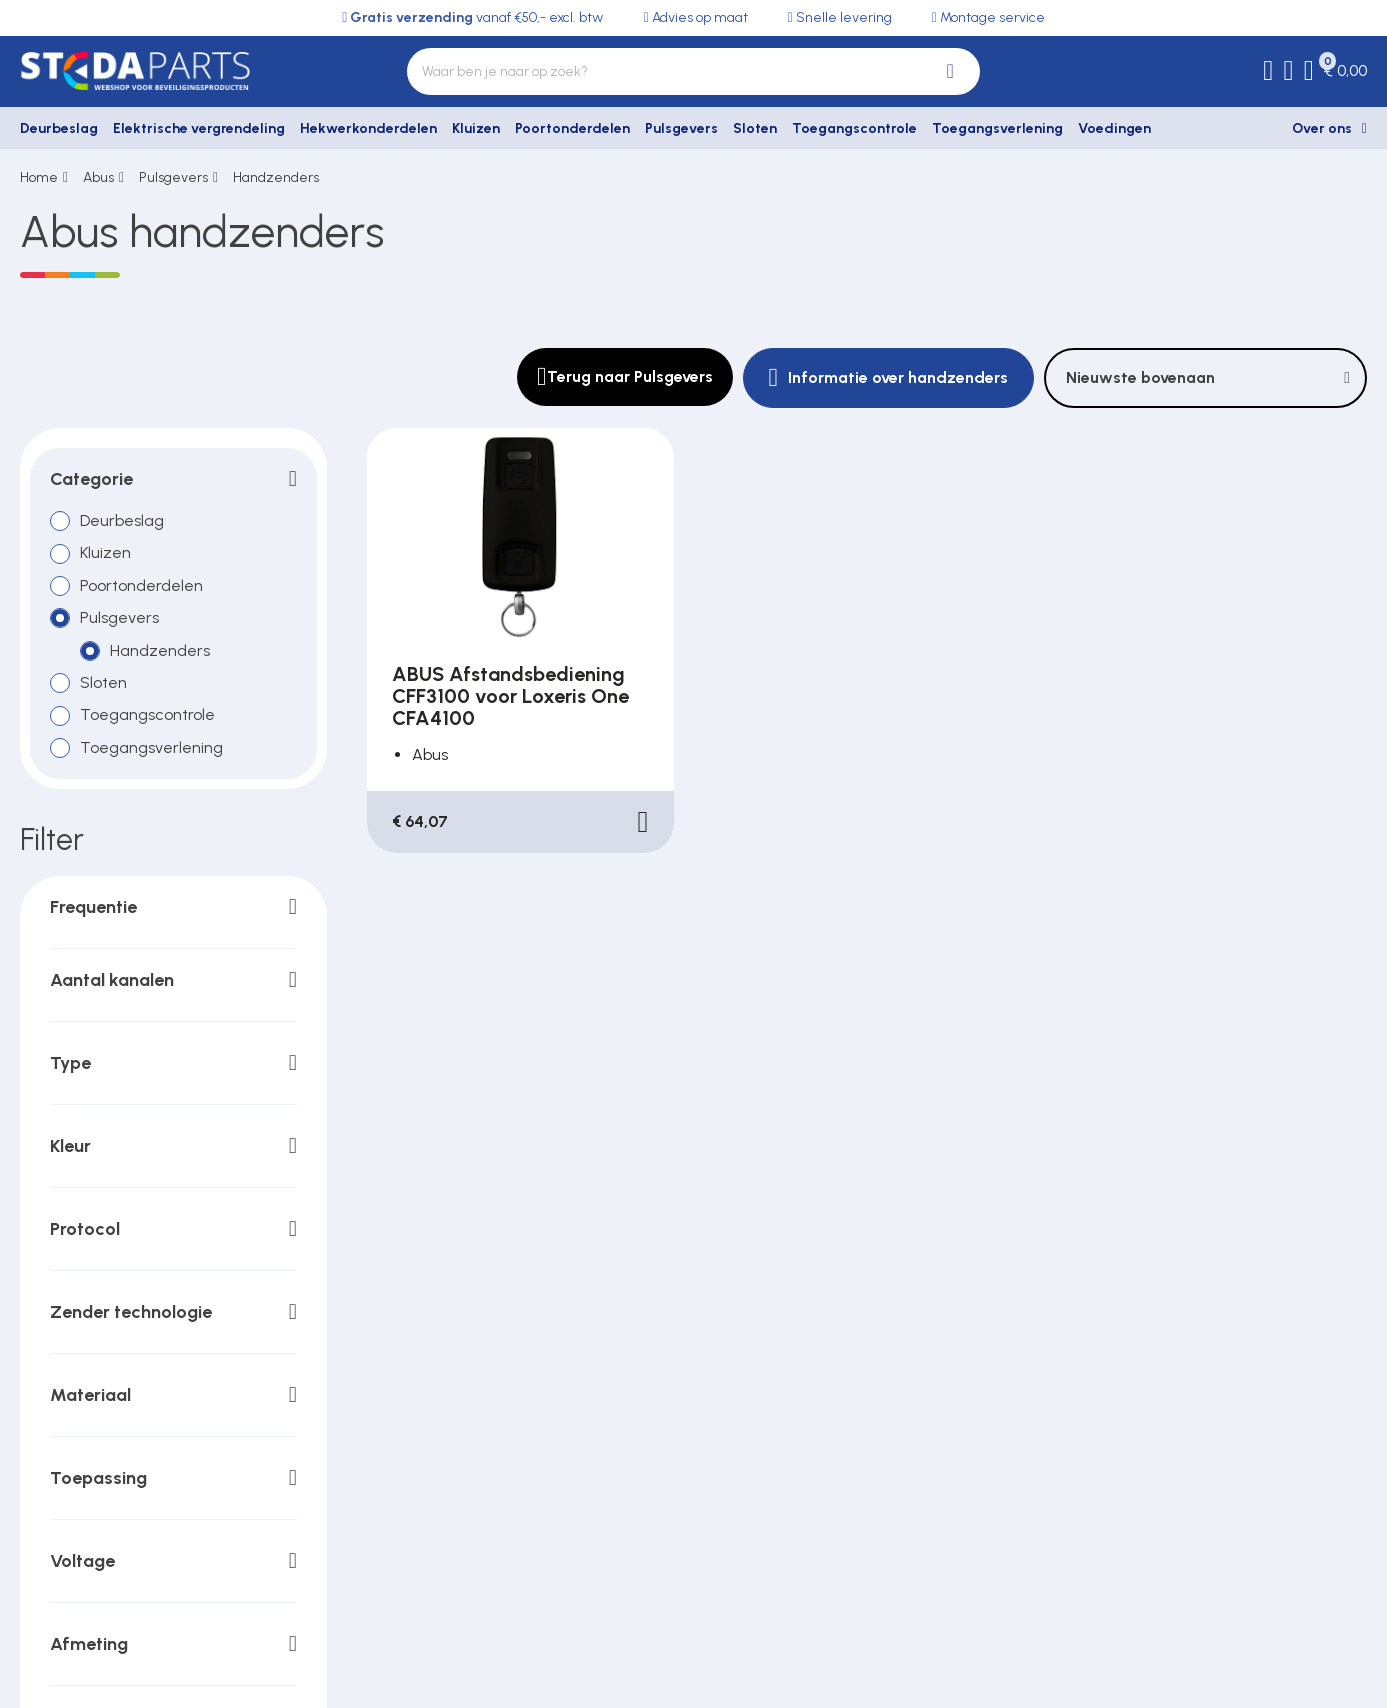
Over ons (1322, 128)
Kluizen (476, 128)
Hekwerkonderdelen (368, 128)
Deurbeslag (59, 128)
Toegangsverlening (997, 128)
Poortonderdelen (572, 128)
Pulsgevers (681, 128)
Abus (98, 177)
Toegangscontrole (854, 128)
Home (39, 177)
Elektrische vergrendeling (199, 128)
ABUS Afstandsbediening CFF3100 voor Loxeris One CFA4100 (510, 696)
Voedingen (1114, 128)
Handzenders (276, 177)
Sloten (755, 128)
